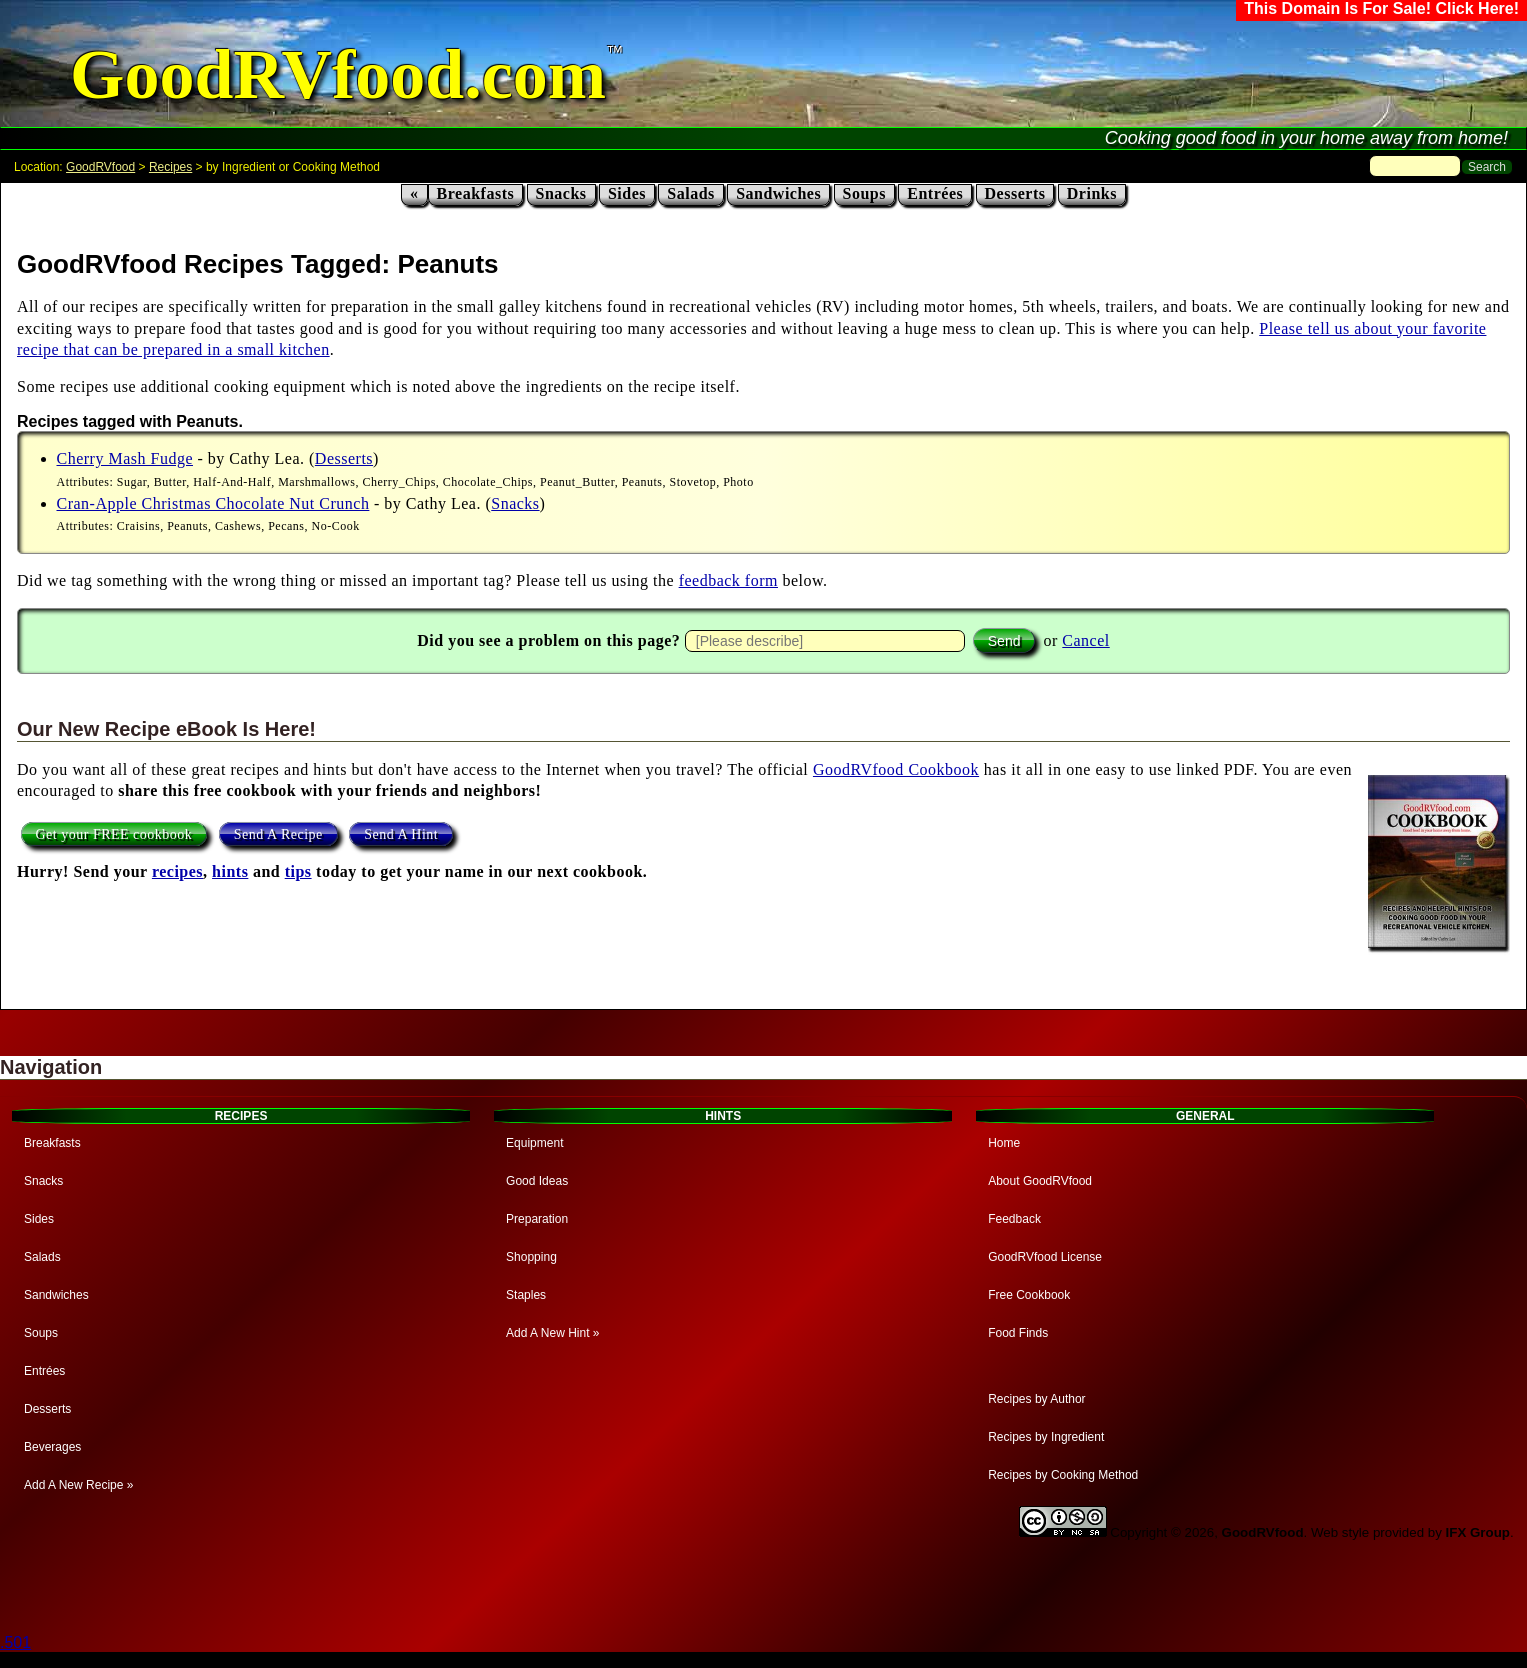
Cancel (1085, 640)
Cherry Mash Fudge (125, 458)
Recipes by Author (1036, 1399)
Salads (690, 193)
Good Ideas (537, 1181)
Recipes (170, 167)
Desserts (1015, 193)
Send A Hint (401, 834)
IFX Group (1478, 1532)
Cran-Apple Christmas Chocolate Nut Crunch (213, 503)
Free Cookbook (1029, 1295)
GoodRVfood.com (338, 74)
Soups (864, 193)
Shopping (531, 1257)
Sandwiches (778, 193)
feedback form (728, 580)
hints (230, 871)
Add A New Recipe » (78, 1485)
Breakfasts (476, 193)
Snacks (561, 193)
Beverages (52, 1447)
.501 (15, 1642)
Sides (627, 193)
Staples (526, 1295)
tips (298, 871)
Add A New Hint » (552, 1333)
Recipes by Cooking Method (1063, 1475)
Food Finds (1018, 1333)
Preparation (537, 1219)
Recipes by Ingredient (1046, 1437)
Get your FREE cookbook (114, 834)
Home (1004, 1143)
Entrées (935, 193)
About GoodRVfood (1040, 1181)
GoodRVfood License (1045, 1257)
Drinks (1092, 193)
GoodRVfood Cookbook (896, 769)
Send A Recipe (278, 834)
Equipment (534, 1143)
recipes (177, 871)
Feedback (1014, 1219)
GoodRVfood (100, 167)
